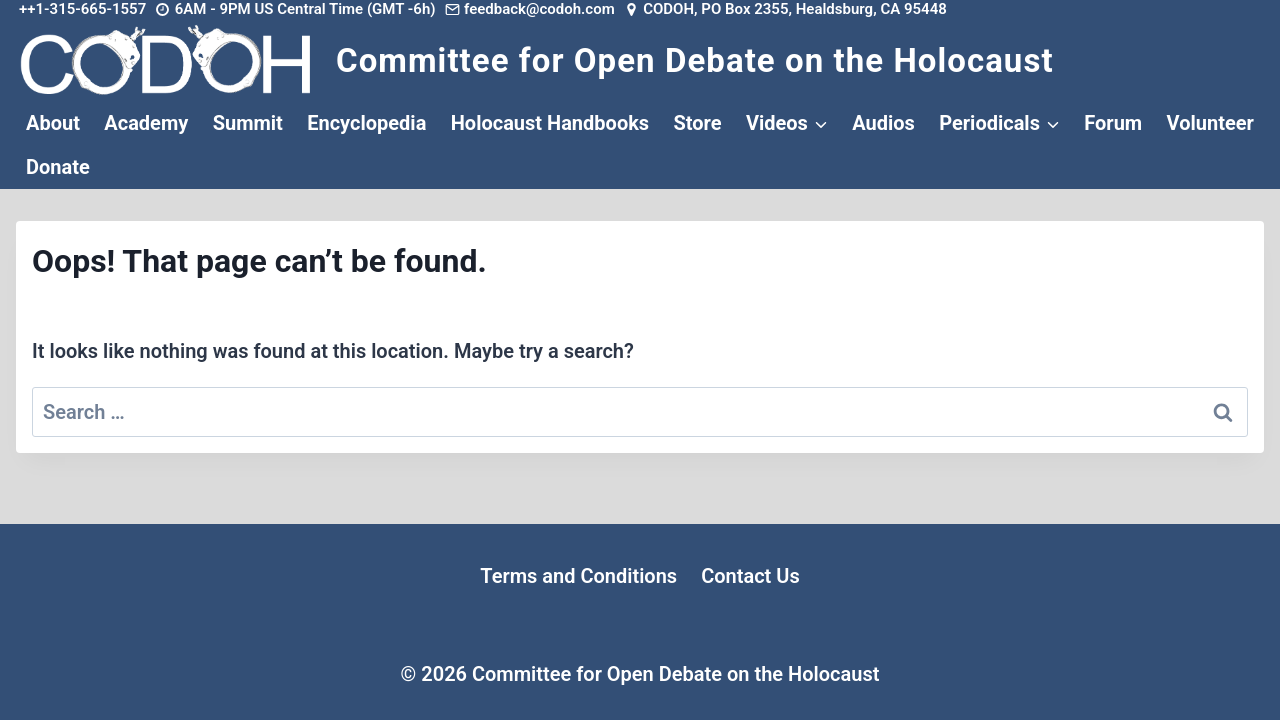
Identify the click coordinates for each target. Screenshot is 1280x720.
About (53, 123)
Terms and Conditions (578, 576)
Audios (883, 123)
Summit (248, 123)
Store (697, 123)
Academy (146, 123)
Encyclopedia (366, 123)
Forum (1113, 123)
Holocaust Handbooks (550, 123)
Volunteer (1210, 123)
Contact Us (750, 576)
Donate (58, 167)
